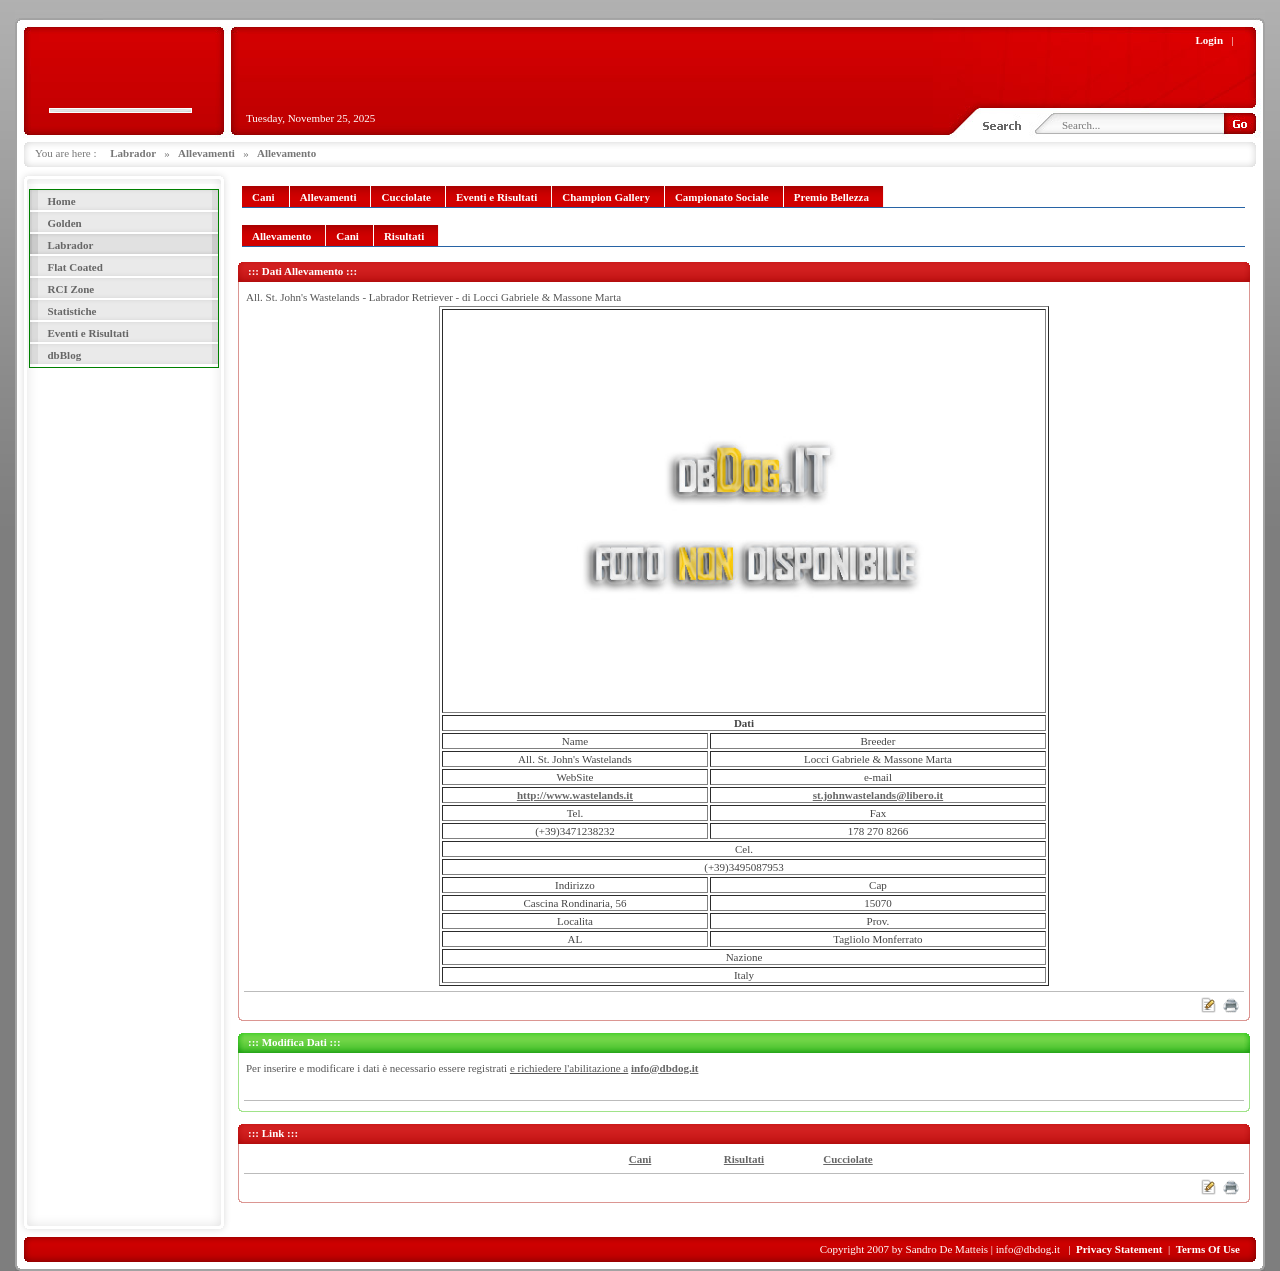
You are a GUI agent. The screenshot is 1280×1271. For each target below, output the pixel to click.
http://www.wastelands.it (575, 795)
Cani (640, 1159)
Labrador (133, 153)
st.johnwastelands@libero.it (878, 795)
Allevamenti (206, 153)
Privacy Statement (1119, 1249)
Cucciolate (847, 1159)
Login (1210, 40)
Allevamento (286, 153)
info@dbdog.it (664, 1068)
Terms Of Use (1208, 1249)
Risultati (744, 1159)
